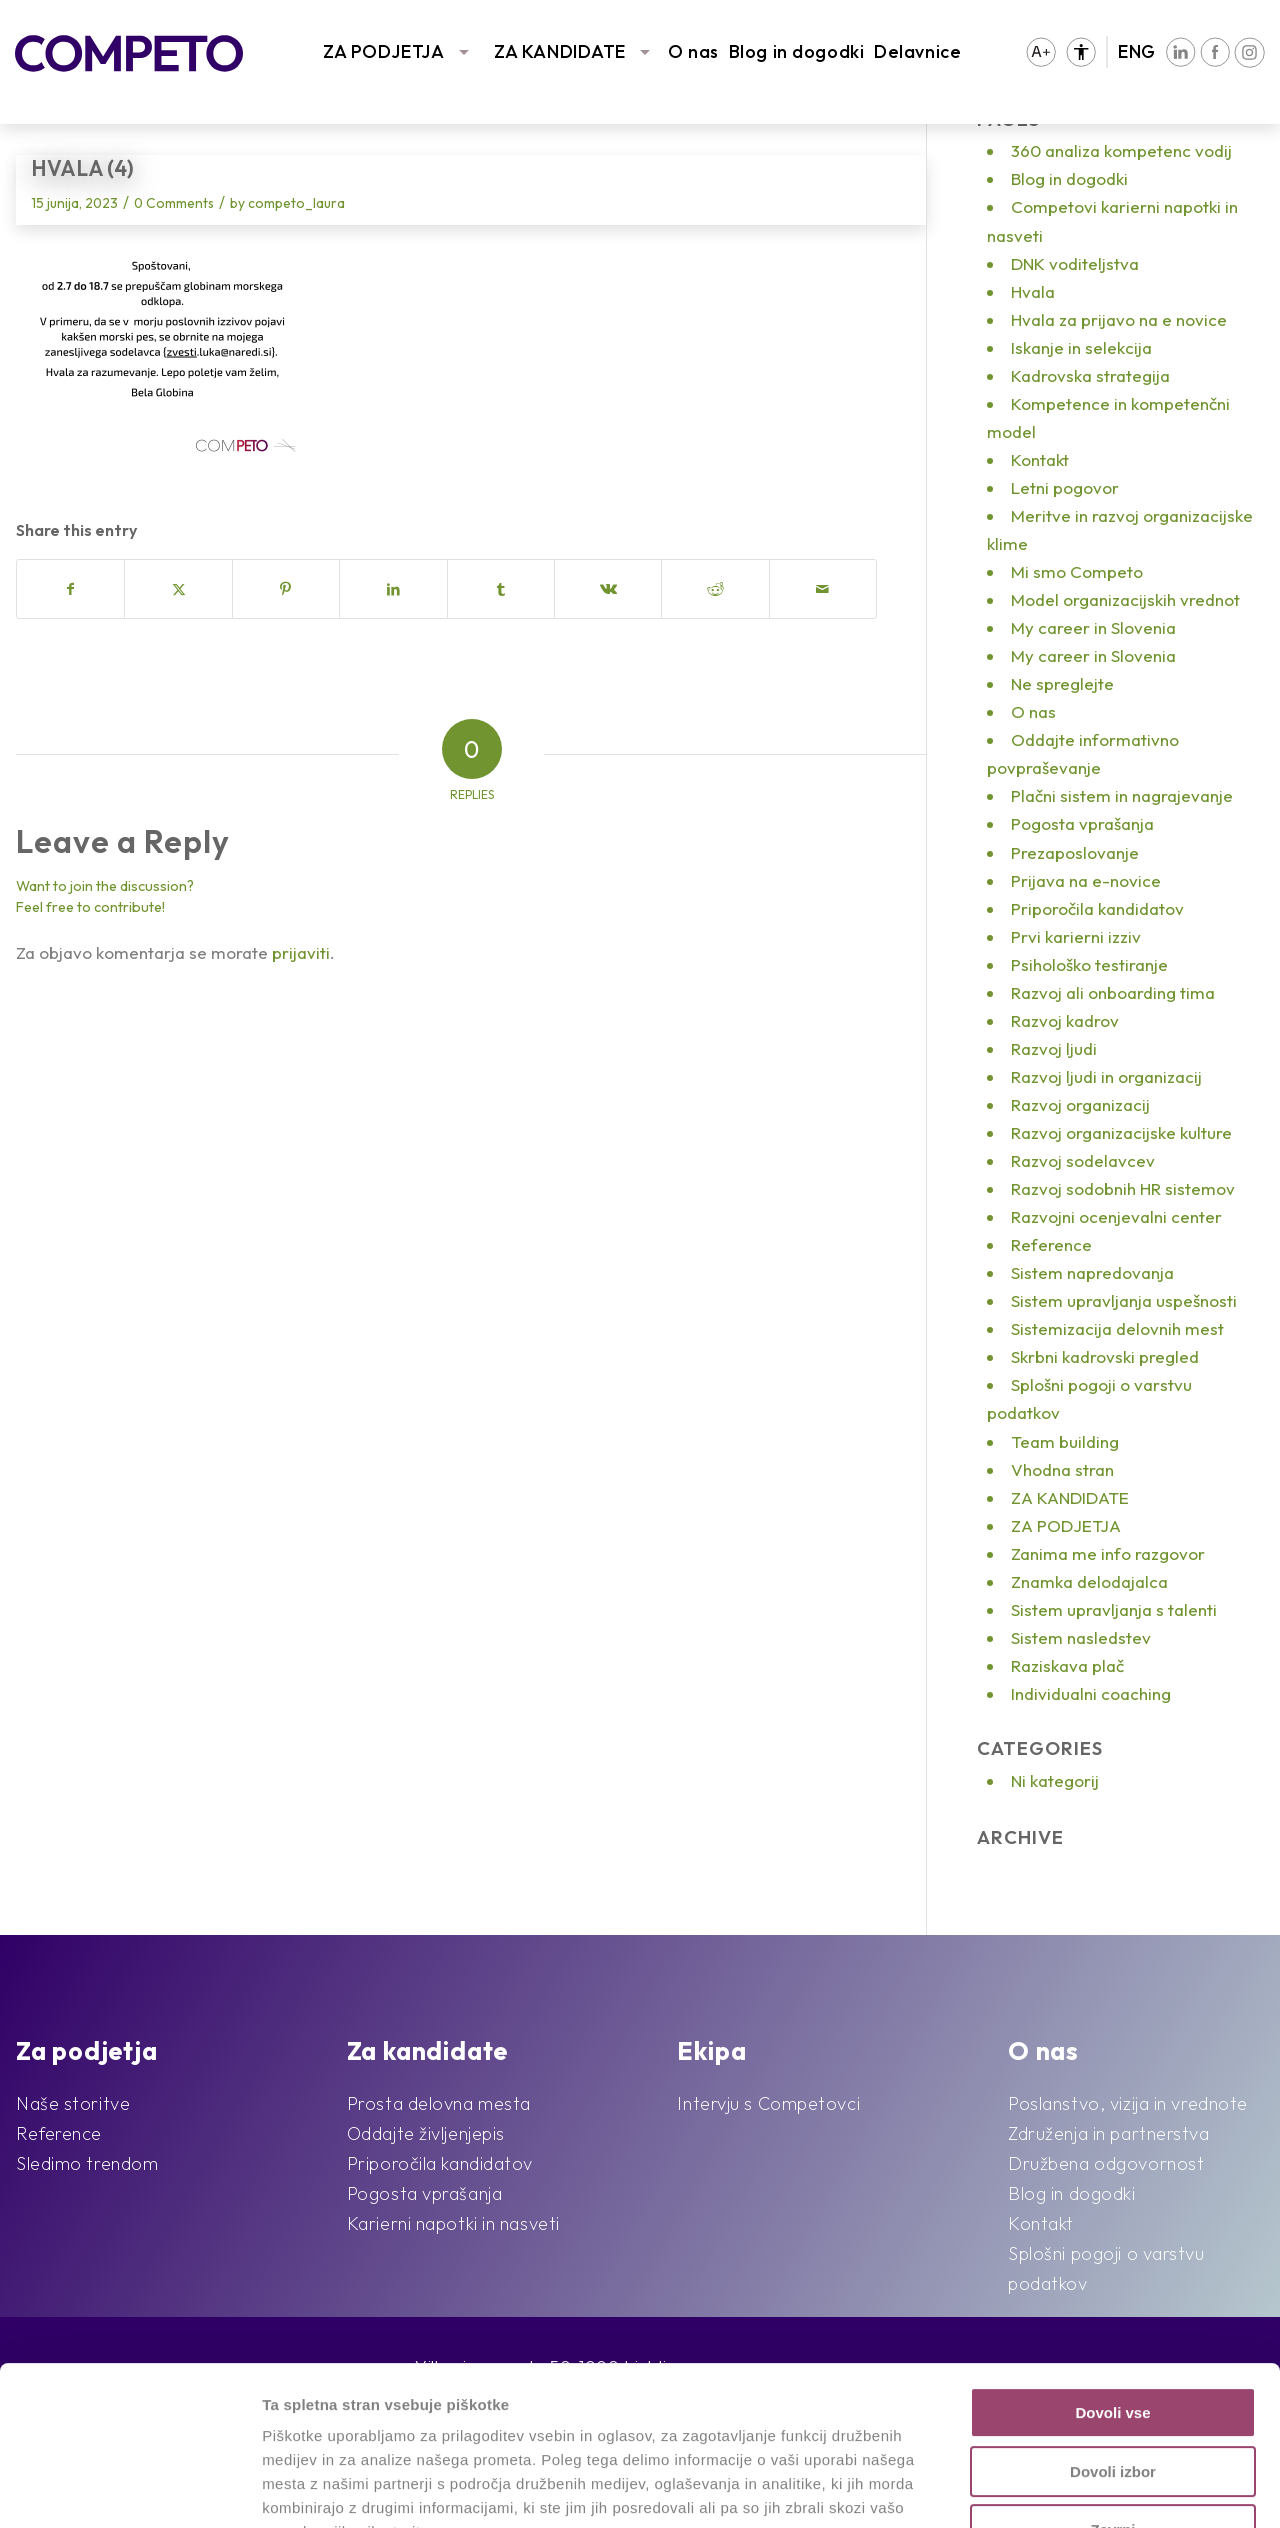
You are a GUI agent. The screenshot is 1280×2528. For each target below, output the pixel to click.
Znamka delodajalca (1089, 1581)
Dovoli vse (1112, 2263)
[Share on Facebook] (70, 589)
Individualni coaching (1091, 1693)
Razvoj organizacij (1080, 1104)
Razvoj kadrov (1065, 1020)
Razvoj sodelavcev (1083, 1160)
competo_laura (296, 203)
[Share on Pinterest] (286, 589)
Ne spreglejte (1062, 683)
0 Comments (174, 203)
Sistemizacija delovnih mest (1117, 1328)
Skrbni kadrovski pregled (1105, 1356)
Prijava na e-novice (1086, 880)
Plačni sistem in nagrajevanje (1122, 795)
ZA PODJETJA (383, 51)
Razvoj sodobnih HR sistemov (1123, 1188)
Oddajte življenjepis (426, 2133)
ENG (1137, 51)
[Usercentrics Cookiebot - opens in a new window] (129, 2489)
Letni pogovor (1065, 487)
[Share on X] (178, 589)
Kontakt (1040, 459)
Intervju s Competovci (768, 2103)
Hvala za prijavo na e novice (1119, 319)
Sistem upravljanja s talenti (1114, 1609)
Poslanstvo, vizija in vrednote (1128, 2103)
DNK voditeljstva (1075, 263)
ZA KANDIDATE (560, 51)
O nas (693, 51)
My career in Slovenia (1093, 627)
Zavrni (1112, 2380)
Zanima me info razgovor (1108, 1553)
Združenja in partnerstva (1108, 2133)
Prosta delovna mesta (439, 2103)
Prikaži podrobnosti (1038, 2488)
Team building (1065, 1441)
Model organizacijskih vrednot (1125, 599)
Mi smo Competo (1077, 571)
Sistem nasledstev (1081, 1637)
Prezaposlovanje (1075, 852)
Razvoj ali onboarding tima (1113, 992)
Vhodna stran (1062, 1469)
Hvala (1033, 291)
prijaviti (301, 952)
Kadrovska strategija (1090, 375)
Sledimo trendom (87, 2163)
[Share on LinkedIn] (393, 589)
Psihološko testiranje (1089, 964)
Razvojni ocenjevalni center (1116, 1216)
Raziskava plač (1067, 1665)
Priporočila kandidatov (1097, 908)
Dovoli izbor (1113, 2322)
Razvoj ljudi (1054, 1048)
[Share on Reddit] (715, 589)
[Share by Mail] (823, 589)
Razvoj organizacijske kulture (1121, 1132)
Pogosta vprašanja (1082, 823)
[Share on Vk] (608, 589)
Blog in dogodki (796, 51)
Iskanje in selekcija (1081, 347)
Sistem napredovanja (1092, 1272)
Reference (1051, 1244)
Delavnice (917, 51)
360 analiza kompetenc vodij (1121, 150)
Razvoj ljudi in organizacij (1106, 1076)
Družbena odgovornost (1106, 2163)
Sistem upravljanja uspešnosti (1124, 1300)
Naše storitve (73, 2103)
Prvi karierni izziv (1076, 936)
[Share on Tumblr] (501, 589)
